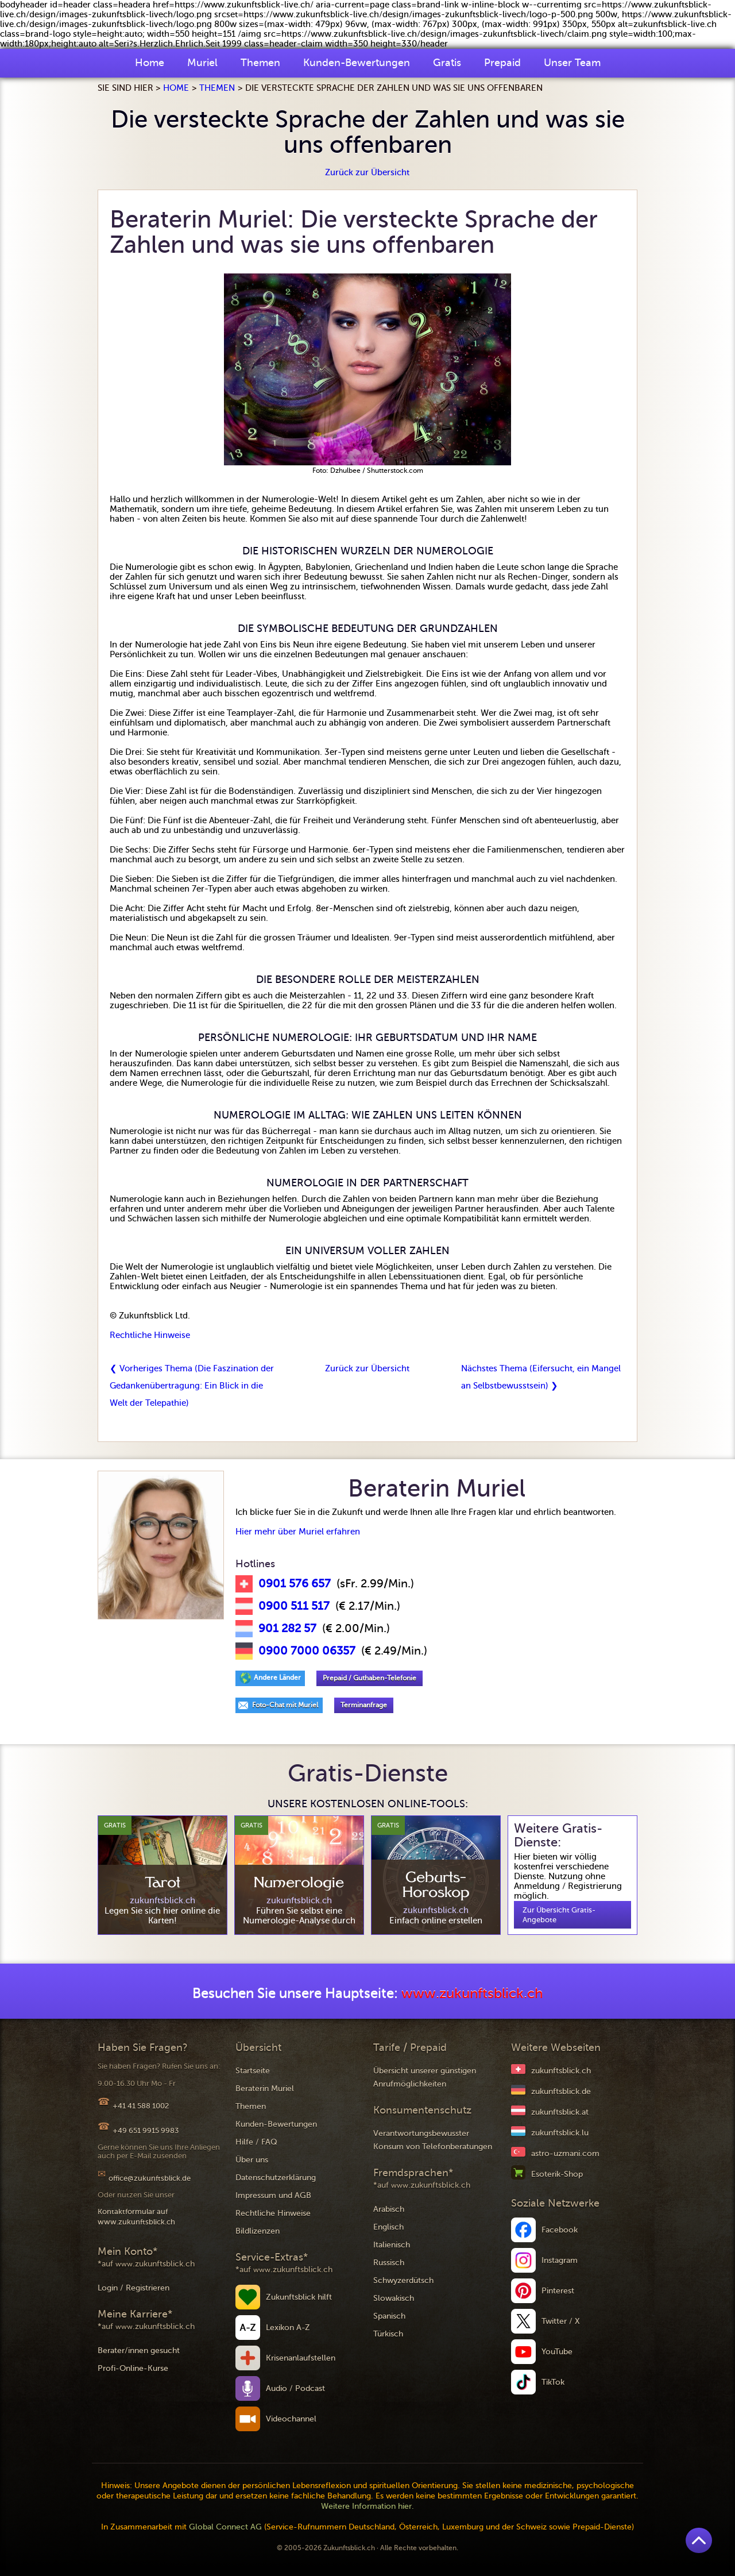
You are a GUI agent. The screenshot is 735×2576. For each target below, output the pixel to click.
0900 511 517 (294, 1606)
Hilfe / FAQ (256, 2142)
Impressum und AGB (273, 2195)
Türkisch (388, 2334)
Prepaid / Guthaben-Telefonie (369, 1678)
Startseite (252, 2070)
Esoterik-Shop (557, 2174)
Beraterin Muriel (264, 2088)
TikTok (552, 2382)
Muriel (202, 62)
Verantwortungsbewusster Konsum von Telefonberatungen (432, 2140)
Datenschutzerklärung (275, 2177)
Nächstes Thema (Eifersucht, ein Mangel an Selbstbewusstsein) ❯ (541, 1377)
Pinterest (557, 2290)
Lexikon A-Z (288, 2327)
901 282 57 (287, 1628)
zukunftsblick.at (560, 2112)
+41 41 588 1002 (141, 2105)
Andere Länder (277, 1677)
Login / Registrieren (133, 2288)
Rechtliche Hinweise (150, 1335)
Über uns (251, 2159)
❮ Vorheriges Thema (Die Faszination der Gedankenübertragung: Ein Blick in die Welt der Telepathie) (192, 1385)
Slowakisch (393, 2298)
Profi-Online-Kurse (133, 2368)
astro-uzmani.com (565, 2153)
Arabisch (388, 2209)
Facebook (559, 2230)
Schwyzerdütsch (403, 2280)
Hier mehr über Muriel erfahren (297, 1531)
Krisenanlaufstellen (300, 2358)
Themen (260, 62)
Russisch (388, 2262)
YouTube (556, 2351)
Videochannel (291, 2419)
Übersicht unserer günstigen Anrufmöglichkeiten (424, 2077)
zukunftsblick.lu (560, 2132)
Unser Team (572, 62)
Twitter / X (560, 2321)
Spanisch (389, 2316)
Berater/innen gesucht (139, 2350)
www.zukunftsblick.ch (472, 1994)
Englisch (388, 2227)
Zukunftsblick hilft (299, 2297)
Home (149, 62)
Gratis (447, 62)
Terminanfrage (364, 1705)
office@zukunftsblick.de (150, 2178)
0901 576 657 (294, 1584)
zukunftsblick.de (561, 2091)
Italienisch (391, 2244)
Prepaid (502, 62)
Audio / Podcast (295, 2388)
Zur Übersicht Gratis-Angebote (559, 1915)
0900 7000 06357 (306, 1651)
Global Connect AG (225, 2527)
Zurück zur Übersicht (367, 172)
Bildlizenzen (257, 2231)
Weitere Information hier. (367, 2506)
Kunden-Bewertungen (356, 62)
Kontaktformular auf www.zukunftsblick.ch (136, 2216)
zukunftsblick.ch (561, 2070)
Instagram (559, 2260)
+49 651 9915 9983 (146, 2130)
